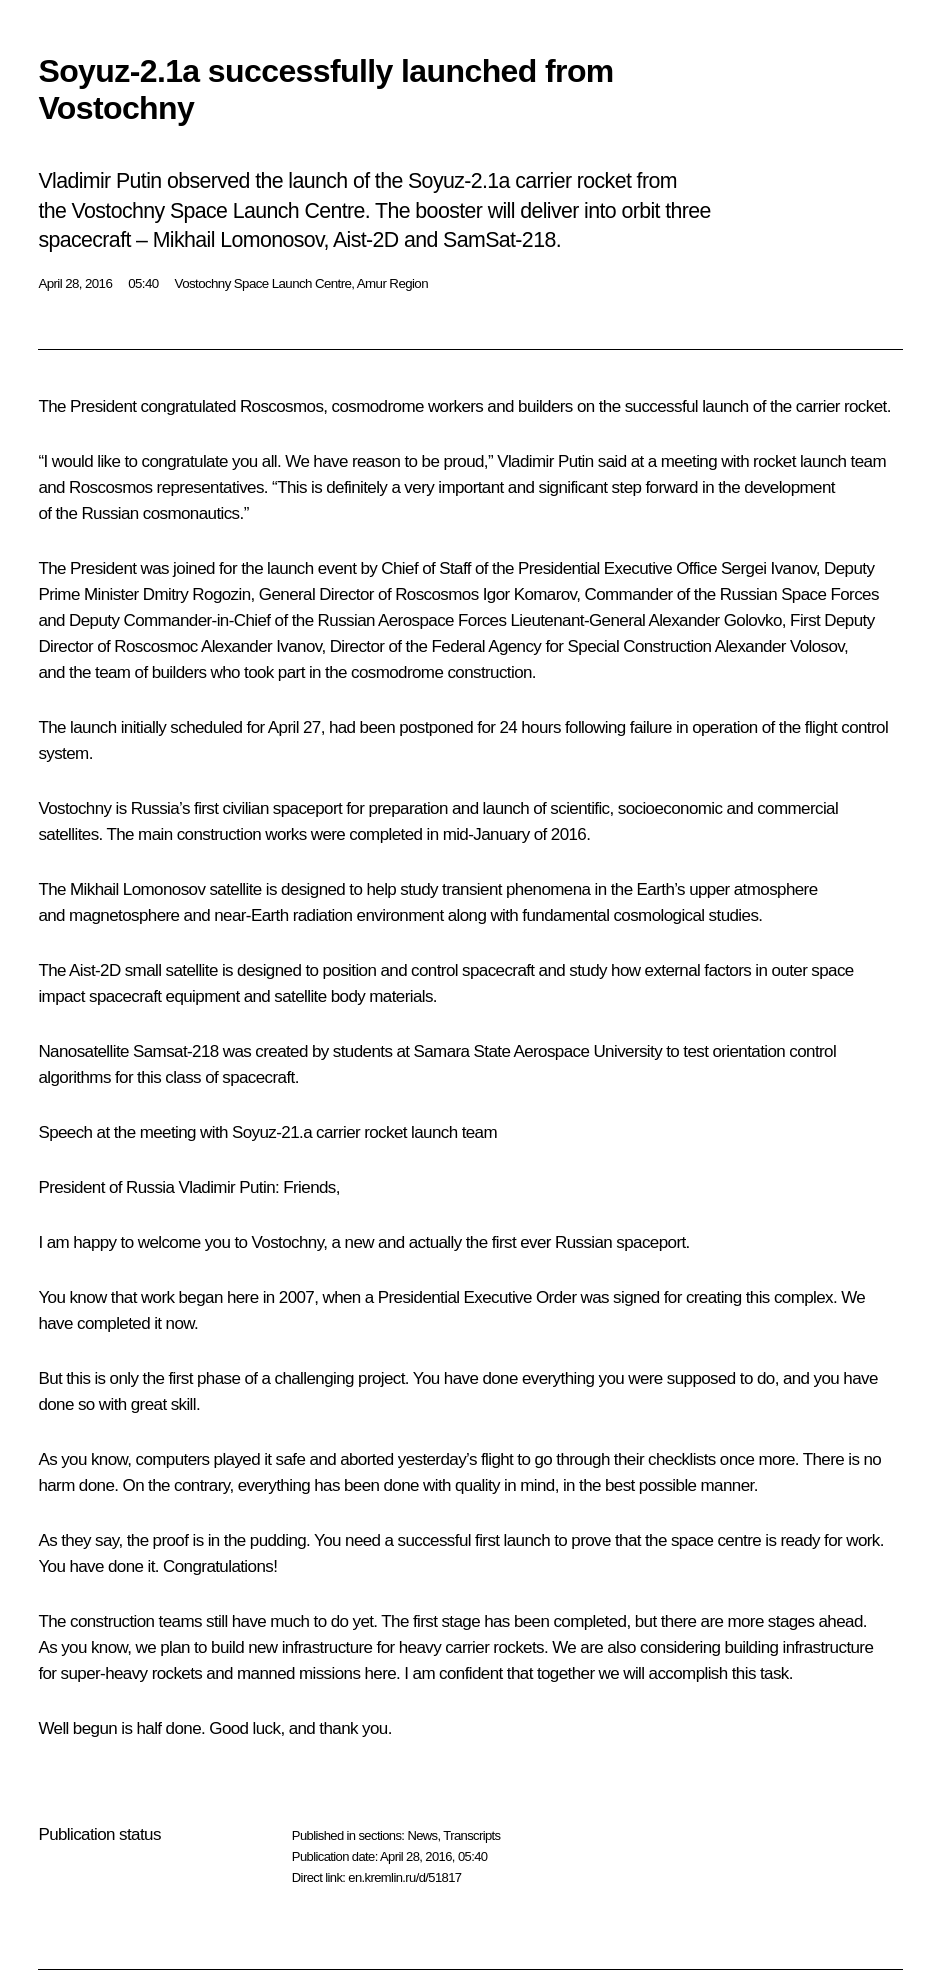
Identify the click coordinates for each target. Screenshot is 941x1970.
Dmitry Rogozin (197, 594)
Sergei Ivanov (768, 568)
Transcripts (471, 1835)
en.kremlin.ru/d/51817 (404, 1877)
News (422, 1835)
